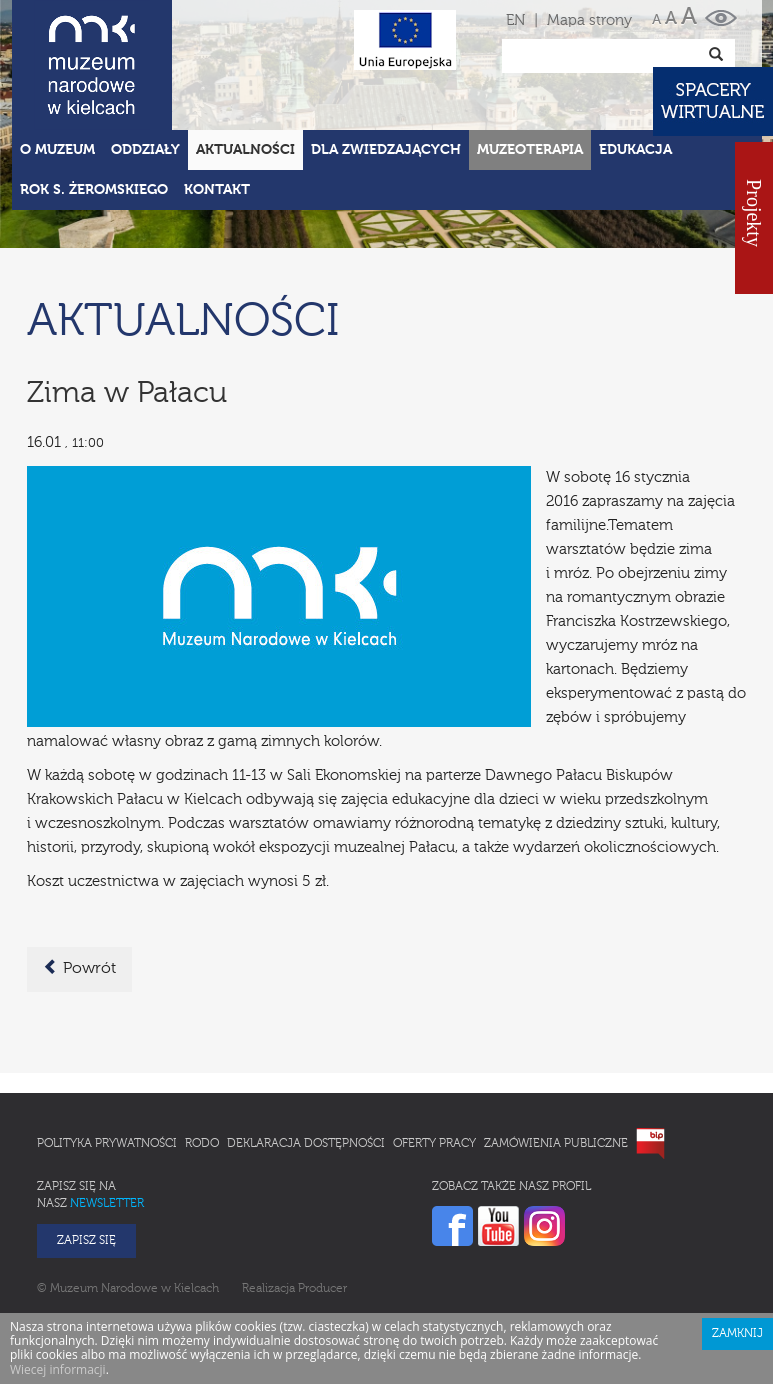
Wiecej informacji (58, 1369)
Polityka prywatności (107, 1144)
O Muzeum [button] (57, 150)
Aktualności (245, 150)
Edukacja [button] (635, 150)
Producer (322, 1289)
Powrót (79, 968)
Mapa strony (589, 20)
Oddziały (145, 150)
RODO (202, 1144)
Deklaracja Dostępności (306, 1144)
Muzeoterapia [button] (530, 150)
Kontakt (217, 190)
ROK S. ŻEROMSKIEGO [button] (94, 190)
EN (515, 20)
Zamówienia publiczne (556, 1144)
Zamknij (737, 1334)
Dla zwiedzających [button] (386, 150)
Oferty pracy (434, 1144)
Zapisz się (86, 1241)
